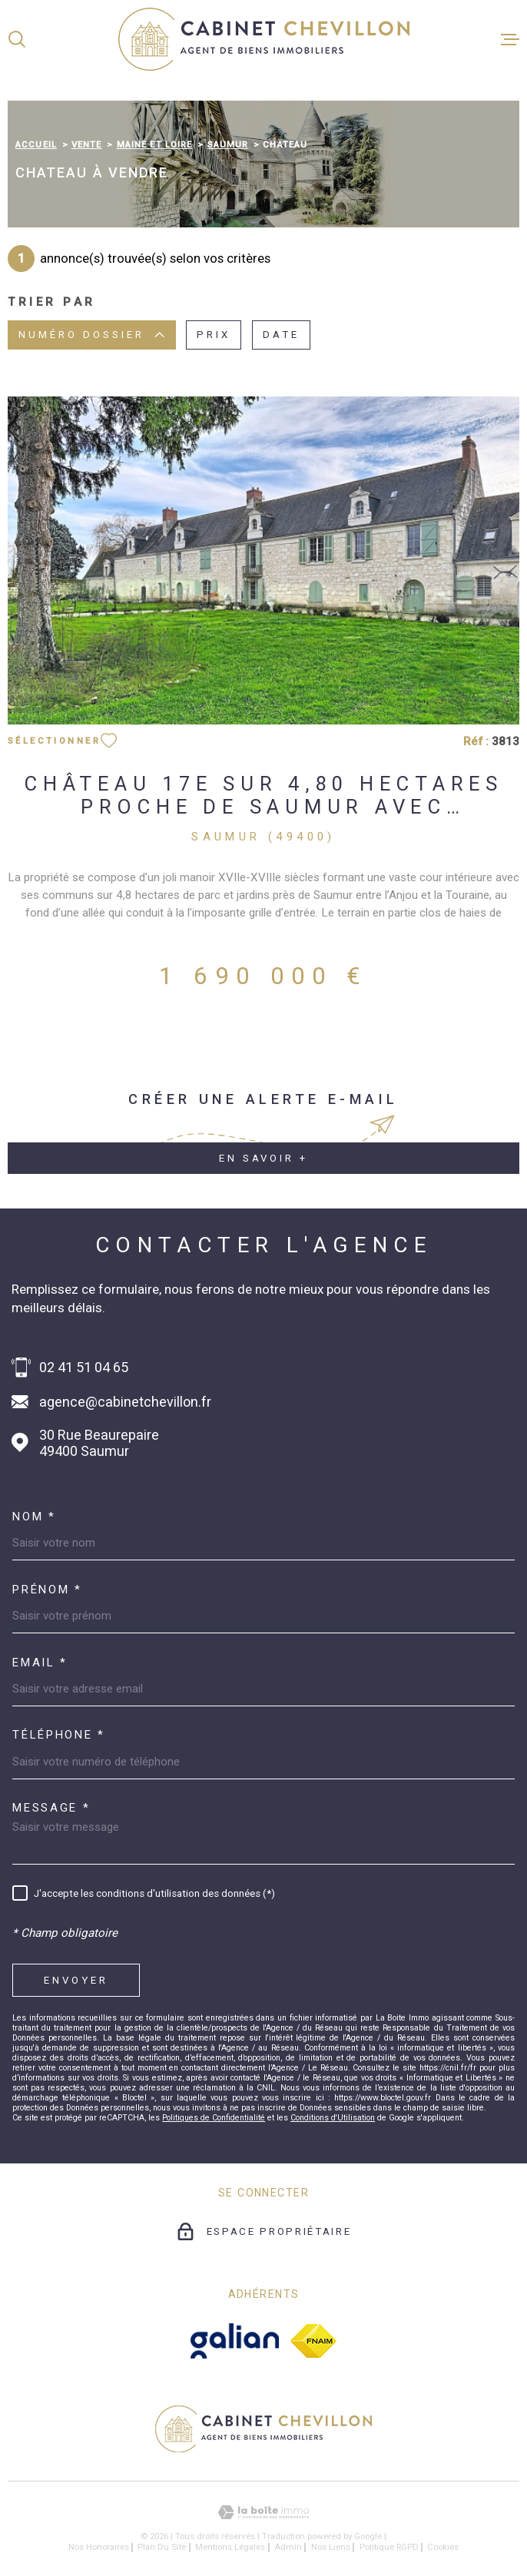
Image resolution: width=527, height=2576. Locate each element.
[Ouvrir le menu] (510, 39)
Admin (288, 2546)
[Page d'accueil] (263, 39)
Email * (40, 1663)
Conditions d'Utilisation (332, 2118)
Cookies (443, 2547)
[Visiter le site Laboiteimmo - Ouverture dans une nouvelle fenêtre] (263, 2512)
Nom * (34, 1517)
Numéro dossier (91, 334)
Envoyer (76, 1979)
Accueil (36, 144)
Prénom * (47, 1590)
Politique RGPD (389, 2546)
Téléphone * (58, 1735)
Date (281, 334)
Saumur (228, 144)
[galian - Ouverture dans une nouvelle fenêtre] (235, 2341)
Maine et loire (155, 144)
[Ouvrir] (17, 39)
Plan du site (162, 2546)
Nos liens (330, 2546)
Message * (51, 1808)
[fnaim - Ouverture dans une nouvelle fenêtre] (313, 2341)
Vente (86, 144)
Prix (213, 334)
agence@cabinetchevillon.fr (125, 1402)
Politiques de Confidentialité (213, 2118)
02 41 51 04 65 (83, 1367)
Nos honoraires (98, 2546)
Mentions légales (230, 2546)
